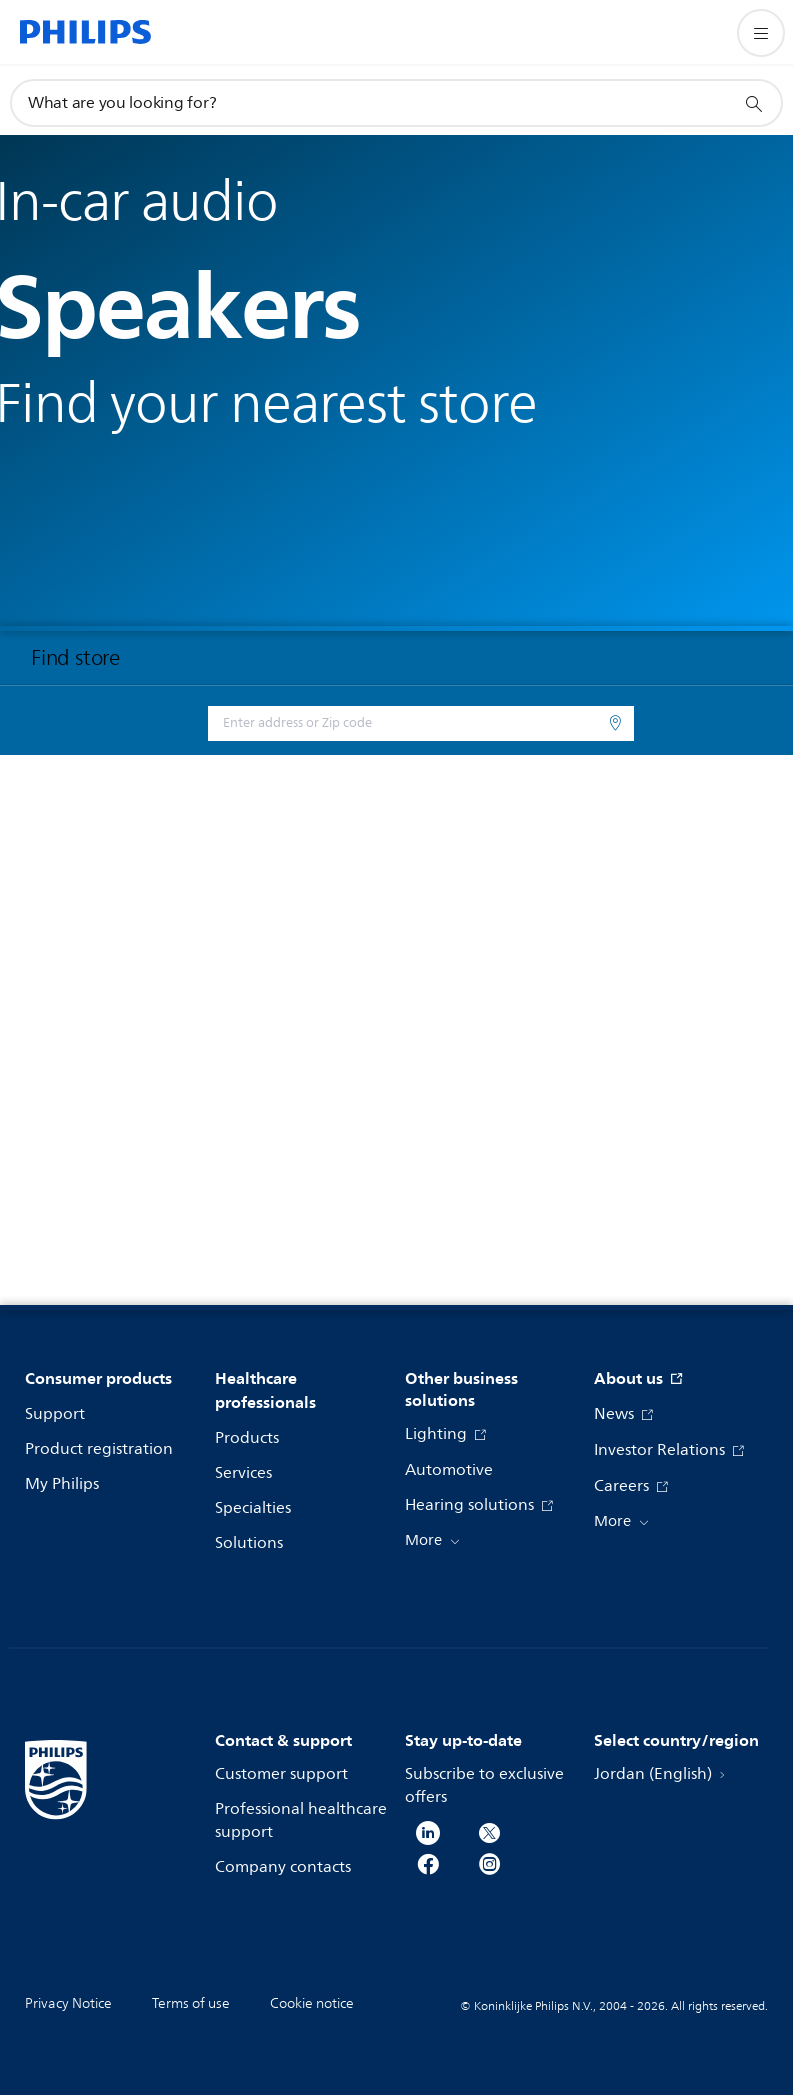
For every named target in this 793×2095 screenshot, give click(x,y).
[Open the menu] (761, 33)
